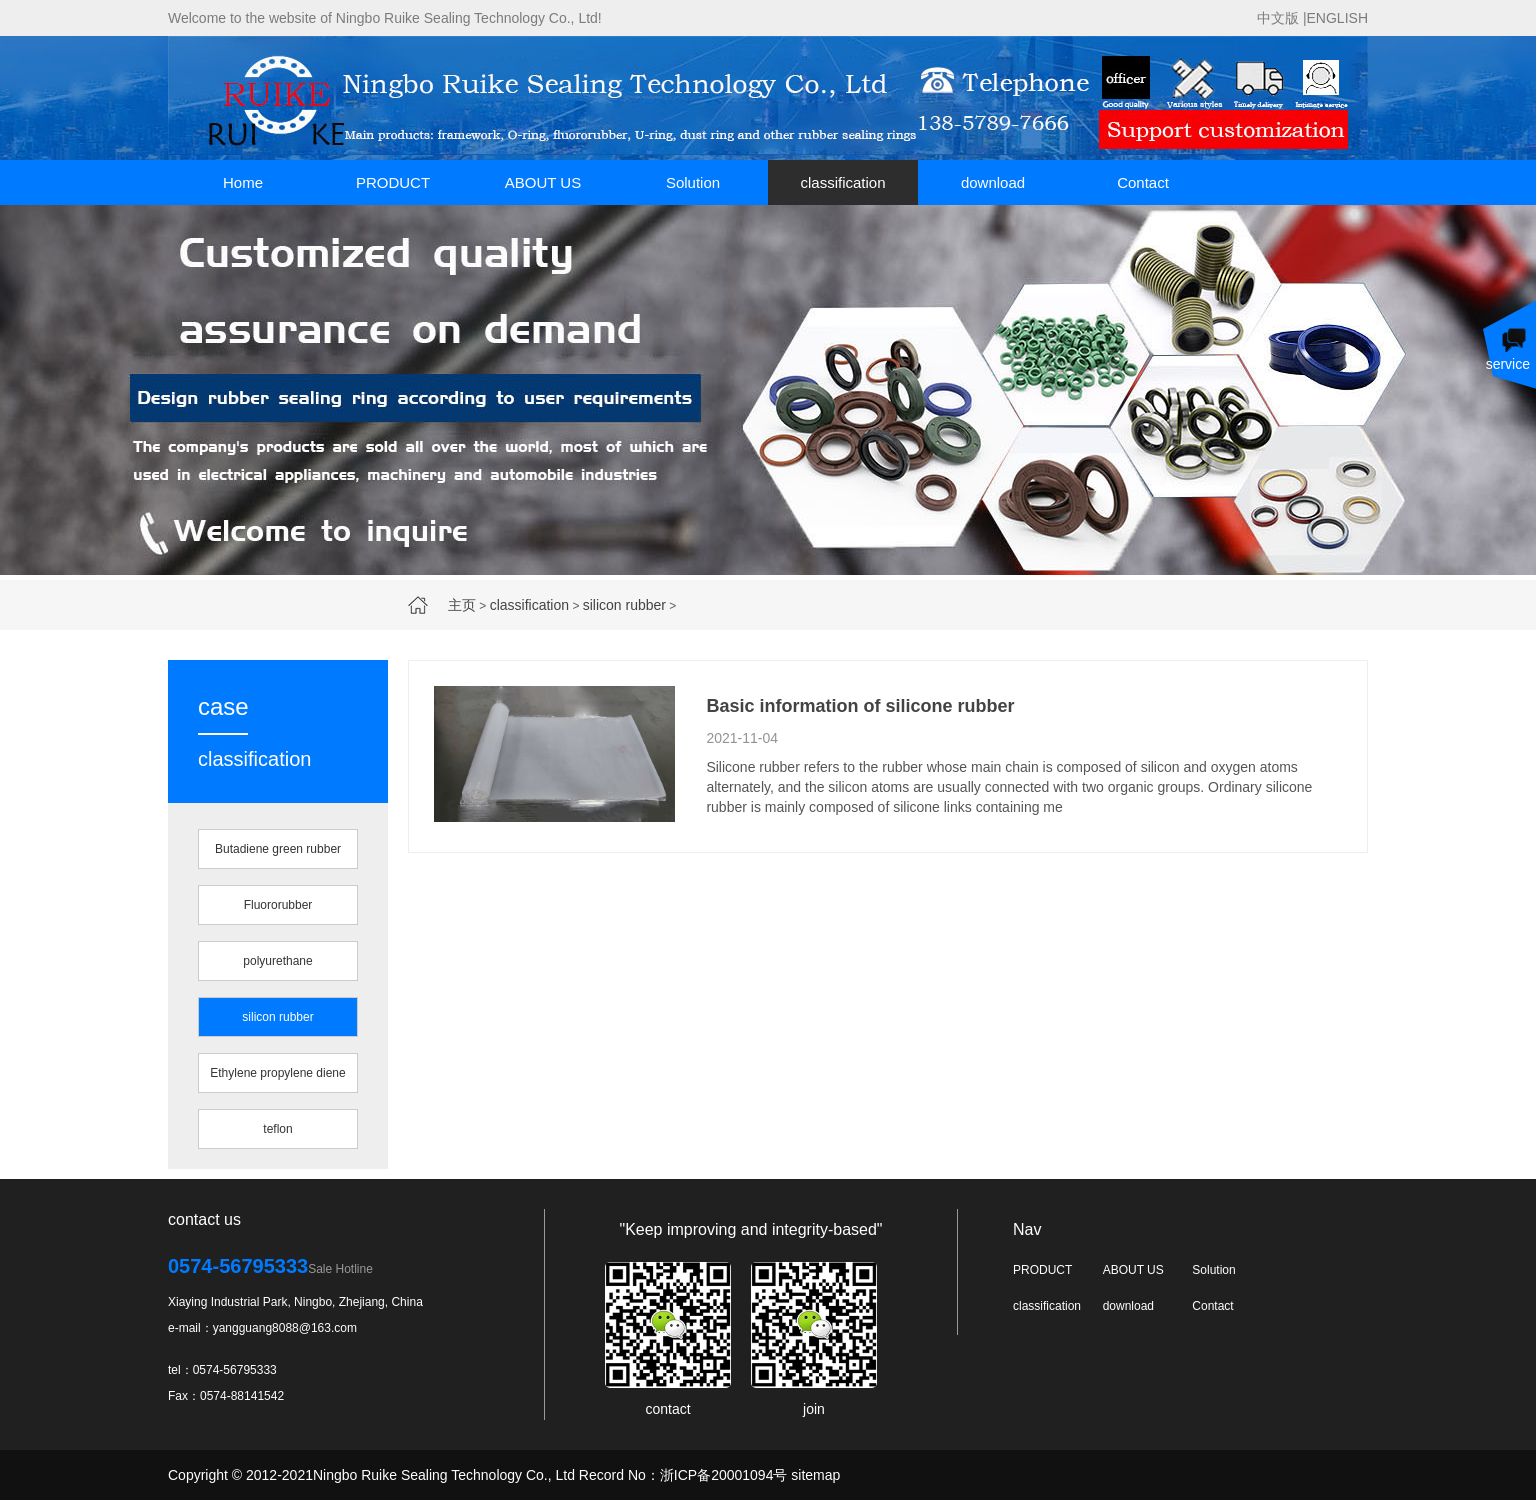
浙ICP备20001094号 (724, 1475)
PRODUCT (393, 182)
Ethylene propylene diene (277, 1073)
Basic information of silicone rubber (860, 706)
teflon (277, 1129)
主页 (462, 605)
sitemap (815, 1475)
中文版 (1278, 18)
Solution (693, 182)
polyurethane (277, 961)
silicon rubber (624, 605)
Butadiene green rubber (278, 849)
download (993, 182)
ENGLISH (1337, 18)
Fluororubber (278, 905)
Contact (1143, 182)
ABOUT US (543, 182)
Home (243, 182)
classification (842, 182)
